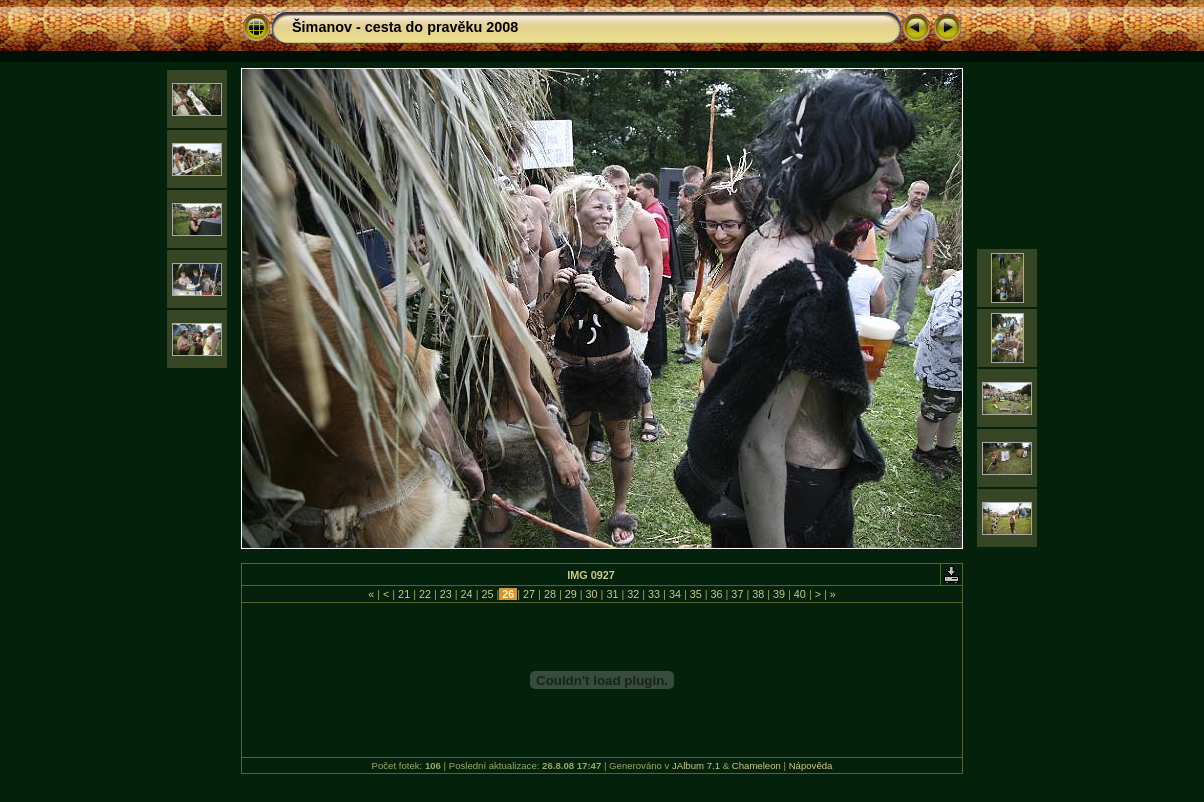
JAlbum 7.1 (696, 765)
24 (467, 594)
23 (446, 594)
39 (779, 594)
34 (675, 594)
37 (737, 594)
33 (654, 594)
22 (425, 594)
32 (633, 594)
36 (717, 594)
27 (529, 594)
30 (592, 594)
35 (696, 594)
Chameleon (756, 765)
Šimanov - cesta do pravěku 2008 (405, 27)
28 (550, 594)
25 (487, 594)
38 (758, 594)
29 (571, 594)
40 (800, 594)
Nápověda (811, 765)
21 (404, 594)
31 (612, 594)
